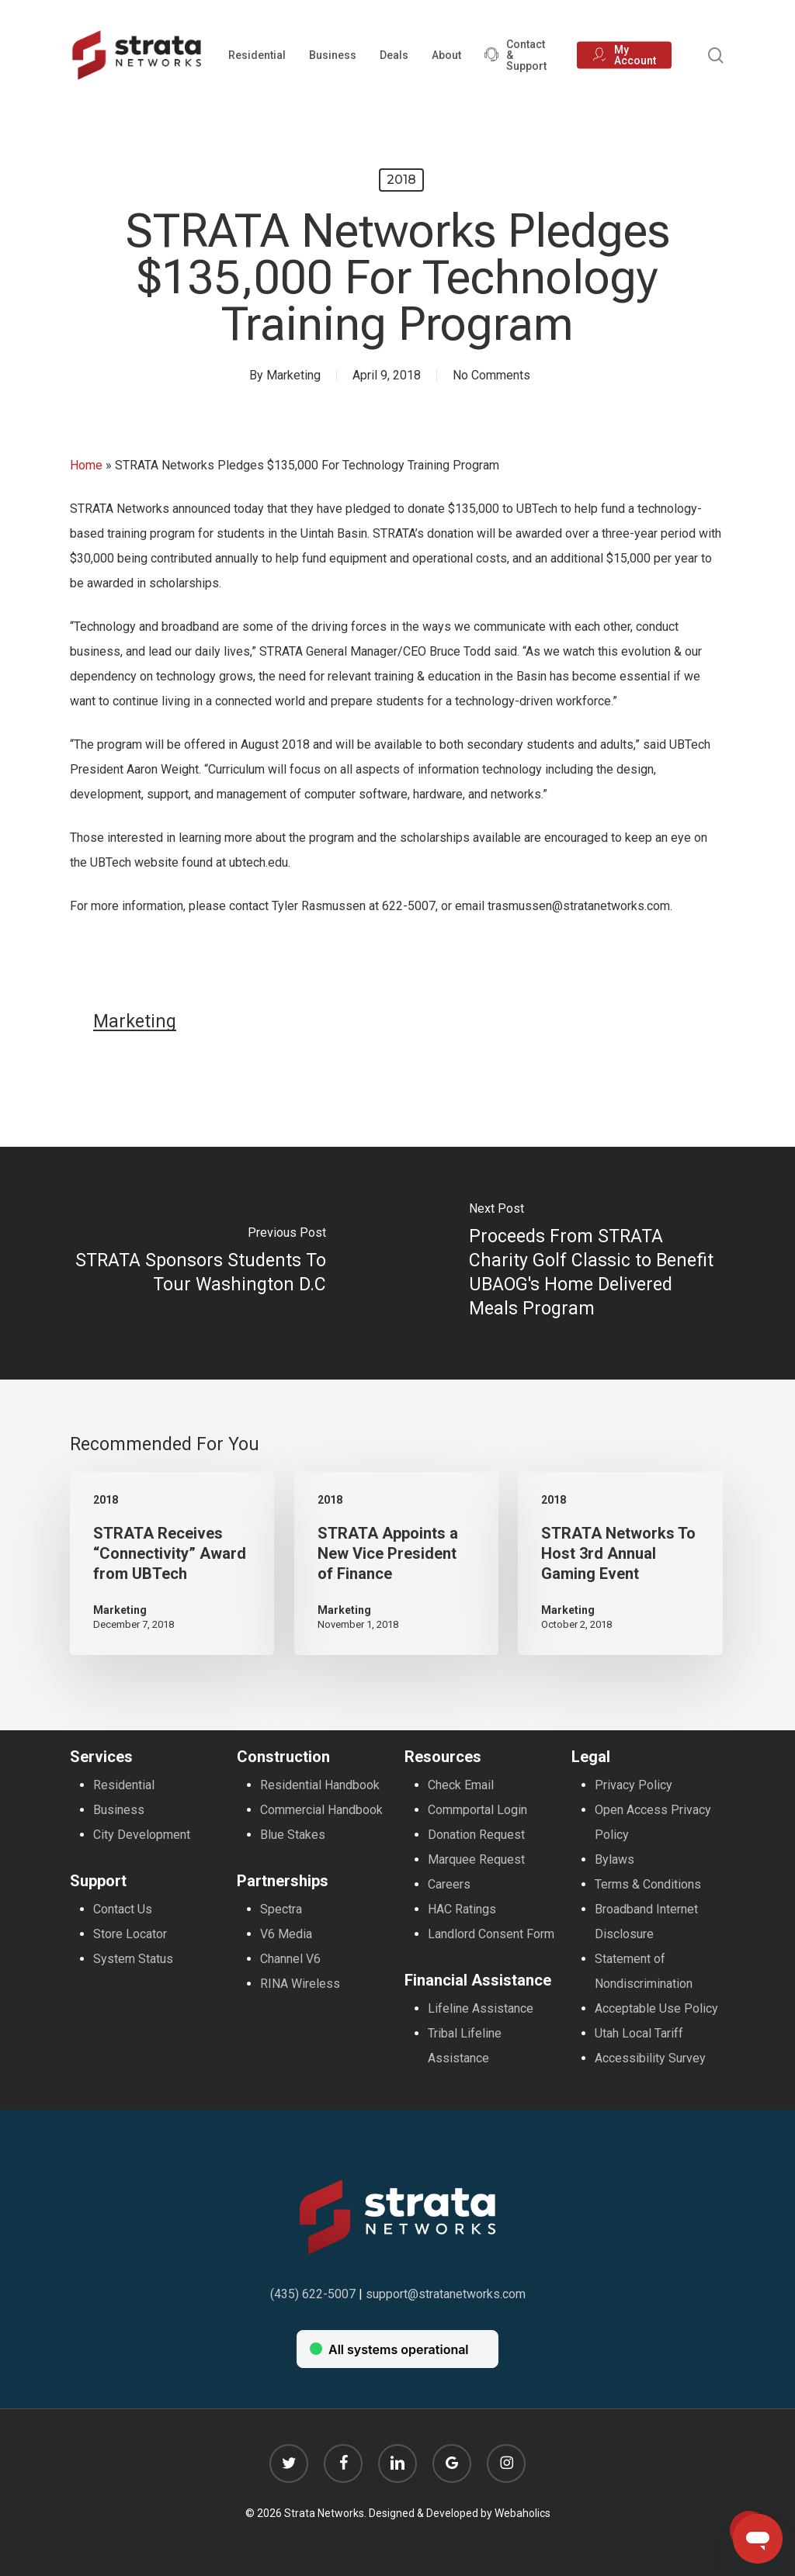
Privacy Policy (633, 1785)
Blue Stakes (292, 1834)
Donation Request (476, 1834)
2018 (401, 179)
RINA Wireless (300, 1983)
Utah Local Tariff (639, 2033)
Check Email (461, 1785)
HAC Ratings (462, 1909)
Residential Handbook (320, 1785)
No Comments (491, 375)
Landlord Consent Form (491, 1934)
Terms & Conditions (648, 1884)
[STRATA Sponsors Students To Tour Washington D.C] (199, 1263)
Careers (449, 1884)
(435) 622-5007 (313, 2294)
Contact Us (122, 1909)
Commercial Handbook (321, 1809)
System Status (133, 1958)
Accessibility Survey (650, 2058)
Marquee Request (476, 1859)
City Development (141, 1834)
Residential (123, 1785)
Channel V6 (290, 1958)
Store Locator (130, 1934)
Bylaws (614, 1859)
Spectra (281, 1909)
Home (86, 465)
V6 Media (286, 1934)
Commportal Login (477, 1809)
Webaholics (522, 2513)
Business (118, 1809)
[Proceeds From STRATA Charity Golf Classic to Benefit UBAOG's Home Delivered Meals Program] (596, 1263)
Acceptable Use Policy (656, 2008)
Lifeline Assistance (480, 2008)
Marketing (293, 375)
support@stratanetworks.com (446, 2294)
